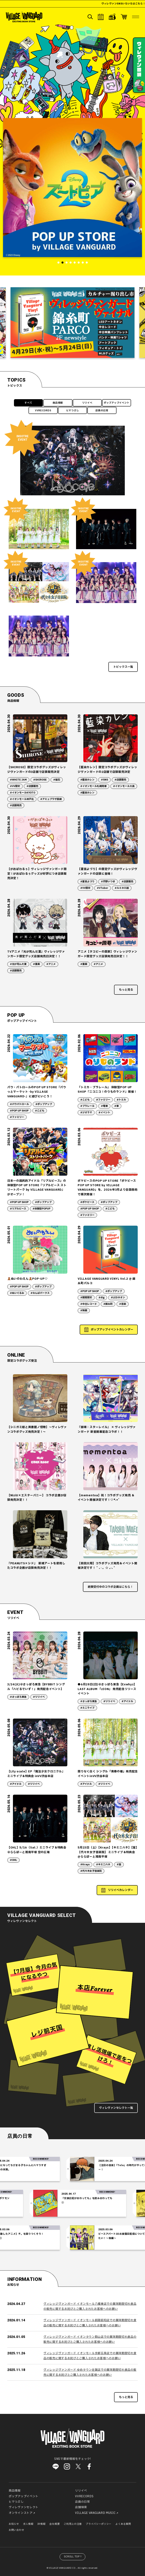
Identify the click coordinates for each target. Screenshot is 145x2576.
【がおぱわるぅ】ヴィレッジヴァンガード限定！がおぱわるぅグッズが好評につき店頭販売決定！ (37, 873)
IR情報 (41, 2524)
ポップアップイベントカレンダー (112, 1329)
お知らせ (14, 2524)
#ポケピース (87, 1202)
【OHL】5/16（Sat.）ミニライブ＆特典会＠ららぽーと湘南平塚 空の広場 (36, 1849)
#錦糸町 (108, 1304)
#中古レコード (88, 1304)
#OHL (13, 1860)
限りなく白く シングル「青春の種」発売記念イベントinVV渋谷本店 (108, 1773)
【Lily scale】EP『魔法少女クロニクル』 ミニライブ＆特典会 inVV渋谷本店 (36, 1773)
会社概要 (54, 2524)
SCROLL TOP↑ (73, 2556)
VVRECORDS (43, 410)
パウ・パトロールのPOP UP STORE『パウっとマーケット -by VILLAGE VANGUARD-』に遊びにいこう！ (36, 1092)
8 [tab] (87, 263)
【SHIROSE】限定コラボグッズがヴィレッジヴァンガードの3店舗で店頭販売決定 (36, 769)
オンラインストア (21, 2513)
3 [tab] (67, 263)
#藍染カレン (87, 780)
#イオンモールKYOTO (22, 792)
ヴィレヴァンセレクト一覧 (116, 2108)
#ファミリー (17, 1117)
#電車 (104, 1106)
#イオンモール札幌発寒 (93, 786)
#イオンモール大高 (123, 786)
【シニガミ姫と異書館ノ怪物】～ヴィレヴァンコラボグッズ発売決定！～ (37, 1429)
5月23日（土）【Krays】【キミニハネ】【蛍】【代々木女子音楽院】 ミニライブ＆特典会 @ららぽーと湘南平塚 (108, 1852)
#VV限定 (15, 786)
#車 (116, 1106)
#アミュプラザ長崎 (51, 799)
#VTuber (102, 888)
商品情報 (58, 403)
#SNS (104, 780)
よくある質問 (123, 2524)
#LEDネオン (118, 1297)
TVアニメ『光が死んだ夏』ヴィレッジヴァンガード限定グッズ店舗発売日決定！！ (36, 954)
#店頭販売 (32, 786)
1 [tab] (58, 263)
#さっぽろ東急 (18, 1697)
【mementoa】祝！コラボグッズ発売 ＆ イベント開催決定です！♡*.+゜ (106, 1497)
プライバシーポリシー (98, 2524)
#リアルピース (18, 1208)
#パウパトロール (19, 1104)
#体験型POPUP (41, 1208)
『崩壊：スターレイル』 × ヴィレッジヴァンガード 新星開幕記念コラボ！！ (107, 1429)
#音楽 (122, 1304)
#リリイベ (39, 1697)
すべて (28, 403)
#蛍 (119, 1864)
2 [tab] (62, 263)
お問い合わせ (16, 2530)
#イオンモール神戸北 (22, 799)
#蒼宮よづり (87, 881)
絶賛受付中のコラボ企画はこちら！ (110, 1587)
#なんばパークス (40, 1293)
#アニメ (51, 964)
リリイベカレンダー (120, 1890)
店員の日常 (101, 410)
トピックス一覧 (123, 667)
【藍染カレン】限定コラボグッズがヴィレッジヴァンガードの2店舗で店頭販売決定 (107, 769)
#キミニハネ (103, 1864)
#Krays (85, 1864)
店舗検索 (81, 2507)
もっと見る (126, 990)
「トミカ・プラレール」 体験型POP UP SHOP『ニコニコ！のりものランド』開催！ (107, 1089)
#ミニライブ (87, 1708)
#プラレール (87, 1106)
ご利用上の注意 (73, 2524)
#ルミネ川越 (122, 888)
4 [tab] (71, 263)
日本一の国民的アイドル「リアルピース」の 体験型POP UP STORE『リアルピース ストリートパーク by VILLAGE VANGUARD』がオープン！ (37, 1188)
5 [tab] (75, 263)
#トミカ (121, 1100)
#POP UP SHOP (19, 1111)
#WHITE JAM (18, 780)
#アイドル (127, 1701)
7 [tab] (83, 263)
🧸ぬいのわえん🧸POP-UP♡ (27, 1279)
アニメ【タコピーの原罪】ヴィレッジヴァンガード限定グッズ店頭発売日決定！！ (107, 954)
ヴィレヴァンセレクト (23, 2507)
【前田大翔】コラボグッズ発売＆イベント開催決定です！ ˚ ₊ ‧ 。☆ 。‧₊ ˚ (107, 1565)
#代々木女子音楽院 (91, 1871)
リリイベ (87, 403)
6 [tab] (79, 263)
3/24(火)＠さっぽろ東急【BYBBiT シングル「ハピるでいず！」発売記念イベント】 (36, 1686)
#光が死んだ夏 (18, 964)
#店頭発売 (16, 805)
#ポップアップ (43, 1104)
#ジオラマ (86, 1112)
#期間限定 (86, 1297)
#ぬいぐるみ (17, 1293)
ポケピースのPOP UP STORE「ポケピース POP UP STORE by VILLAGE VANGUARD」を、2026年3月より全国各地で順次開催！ (108, 1188)
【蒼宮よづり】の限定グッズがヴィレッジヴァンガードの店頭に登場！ (107, 871)
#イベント (104, 1112)
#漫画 (36, 964)
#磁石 (56, 780)
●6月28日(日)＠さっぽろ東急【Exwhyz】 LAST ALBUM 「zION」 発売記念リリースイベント (107, 1689)
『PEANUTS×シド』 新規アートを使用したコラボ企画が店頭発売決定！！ (36, 1565)
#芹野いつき (108, 881)
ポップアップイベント (116, 403)
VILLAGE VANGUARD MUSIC (95, 2513)
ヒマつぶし (72, 410)
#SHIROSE (40, 780)
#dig (101, 1297)
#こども (39, 1111)
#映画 (83, 1310)
